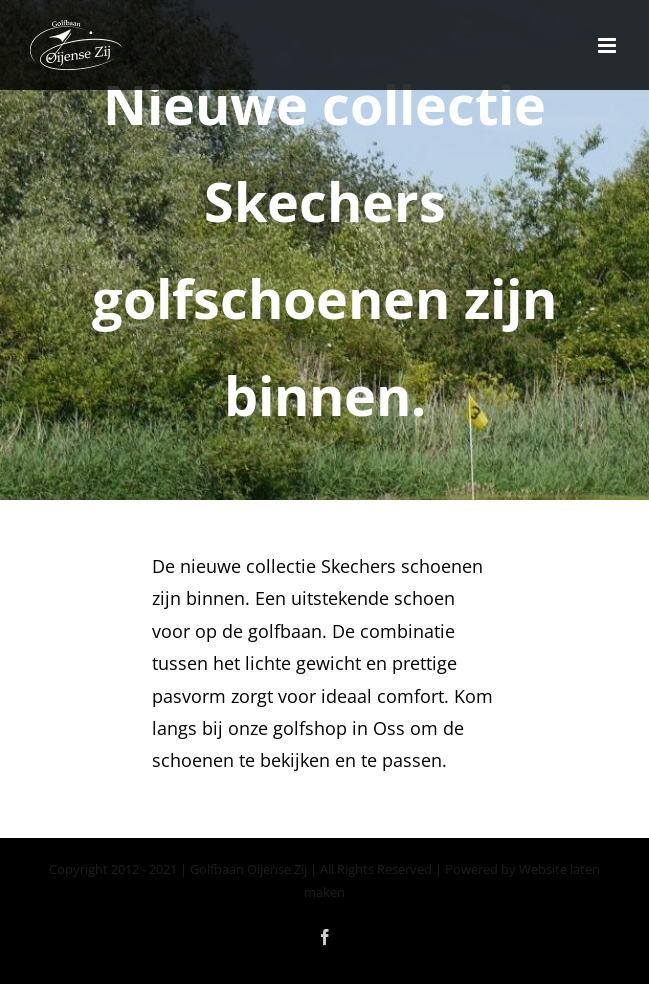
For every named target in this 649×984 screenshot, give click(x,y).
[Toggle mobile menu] (608, 45)
